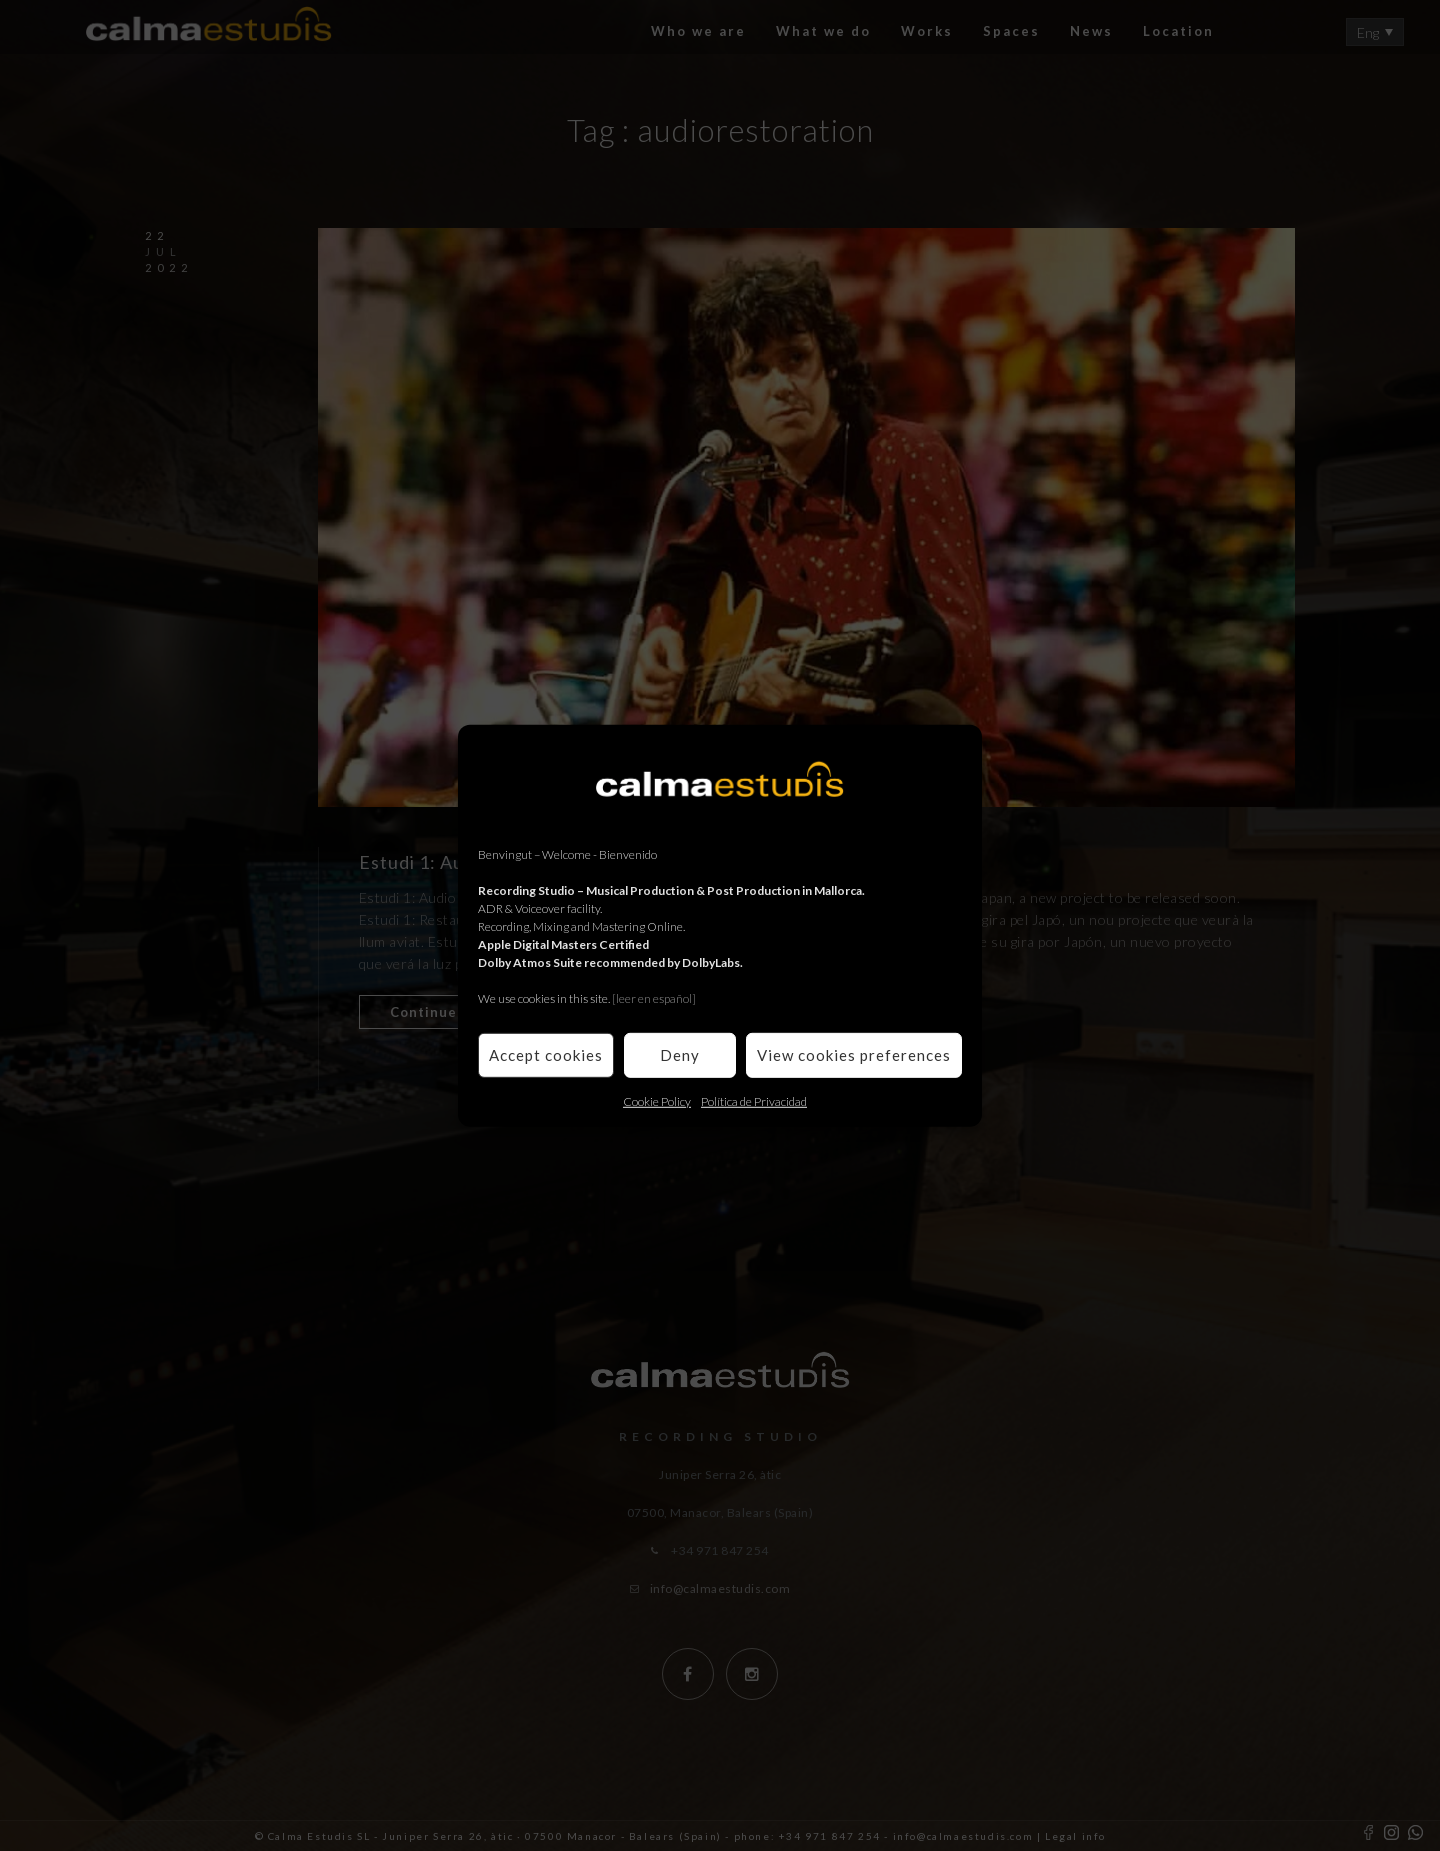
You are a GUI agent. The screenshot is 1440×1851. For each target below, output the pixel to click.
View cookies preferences (854, 1055)
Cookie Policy (657, 1100)
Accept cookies (546, 1055)
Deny (680, 1055)
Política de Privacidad (754, 1100)
